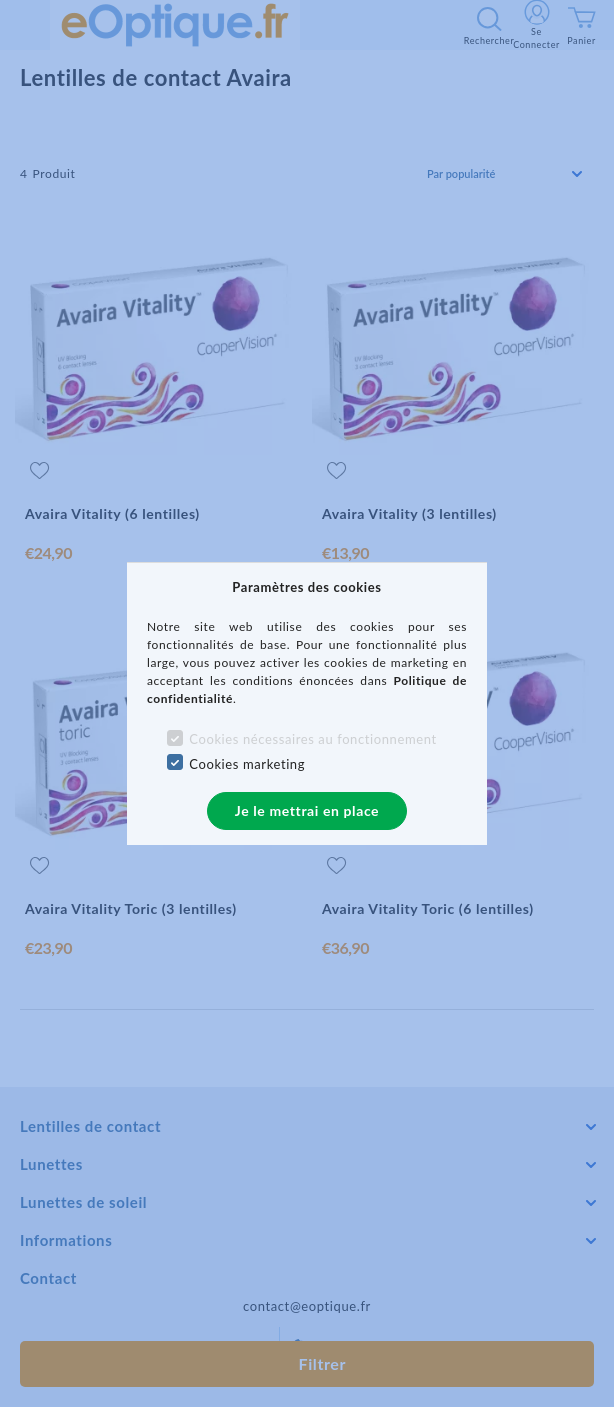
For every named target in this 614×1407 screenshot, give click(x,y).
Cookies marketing (247, 764)
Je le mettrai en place (307, 810)
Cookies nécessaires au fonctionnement (312, 739)
